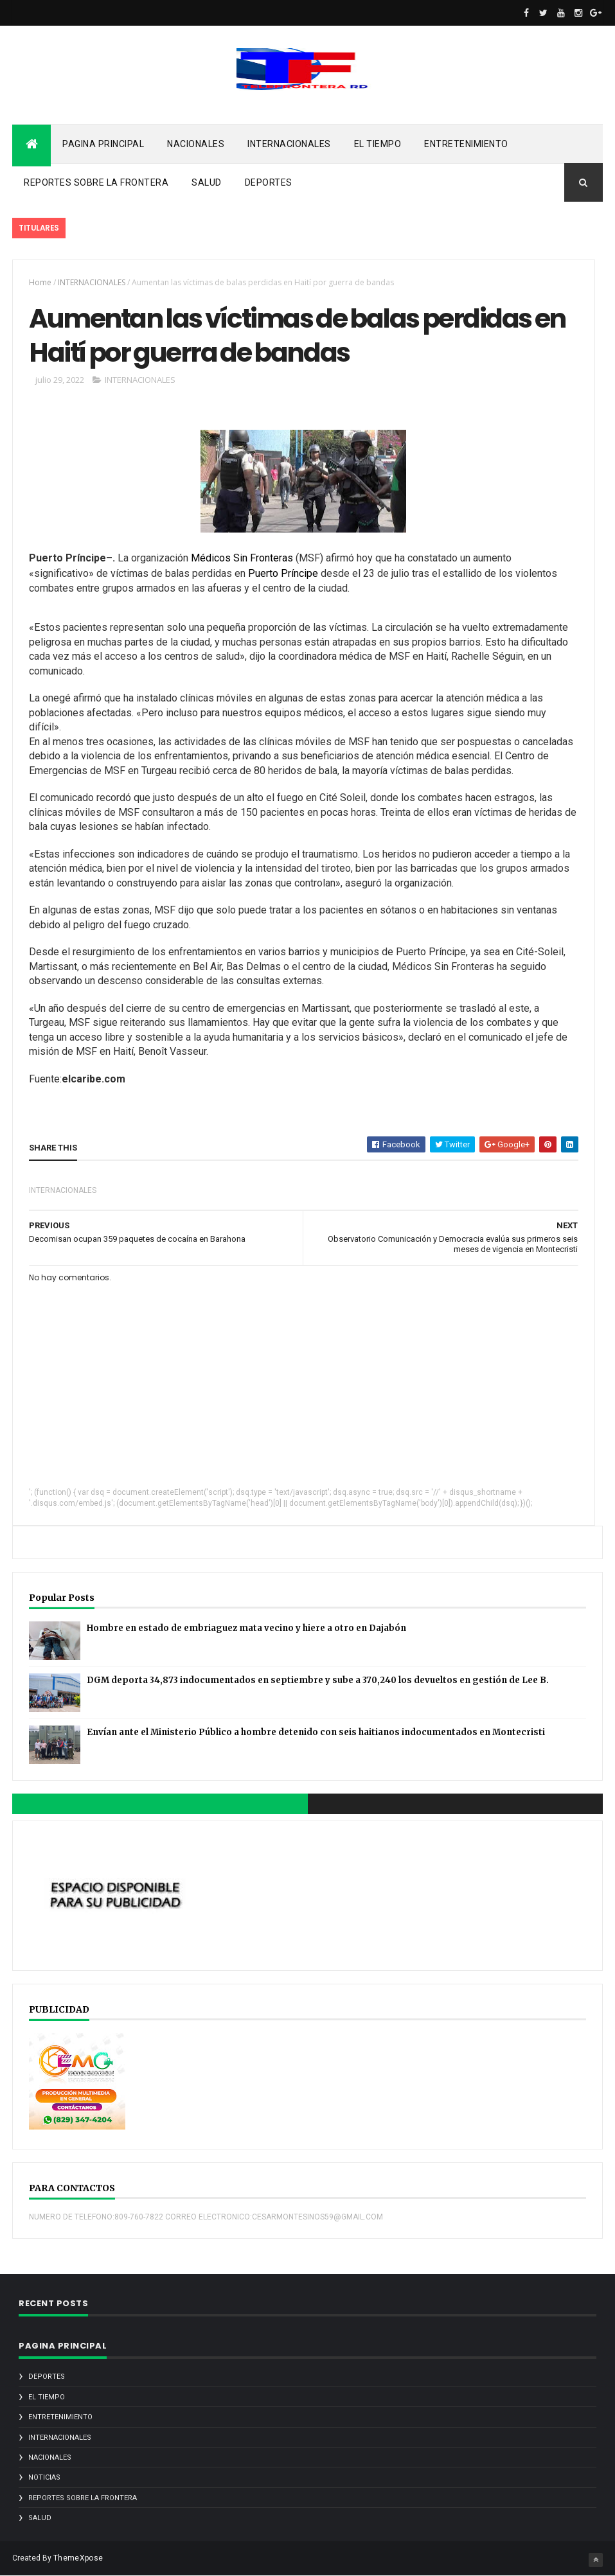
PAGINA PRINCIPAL (103, 144)
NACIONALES (195, 144)
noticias (44, 2477)
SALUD (207, 182)
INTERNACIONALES (289, 144)
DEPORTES (268, 182)
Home (40, 282)
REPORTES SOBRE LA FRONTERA (96, 182)
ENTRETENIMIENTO (466, 144)
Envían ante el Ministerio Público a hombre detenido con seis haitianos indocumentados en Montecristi (316, 1732)
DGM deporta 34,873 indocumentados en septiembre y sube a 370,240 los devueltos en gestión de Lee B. (318, 1680)
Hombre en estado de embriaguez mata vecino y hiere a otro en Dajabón (246, 1628)
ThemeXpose (78, 2558)
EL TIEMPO (378, 144)
